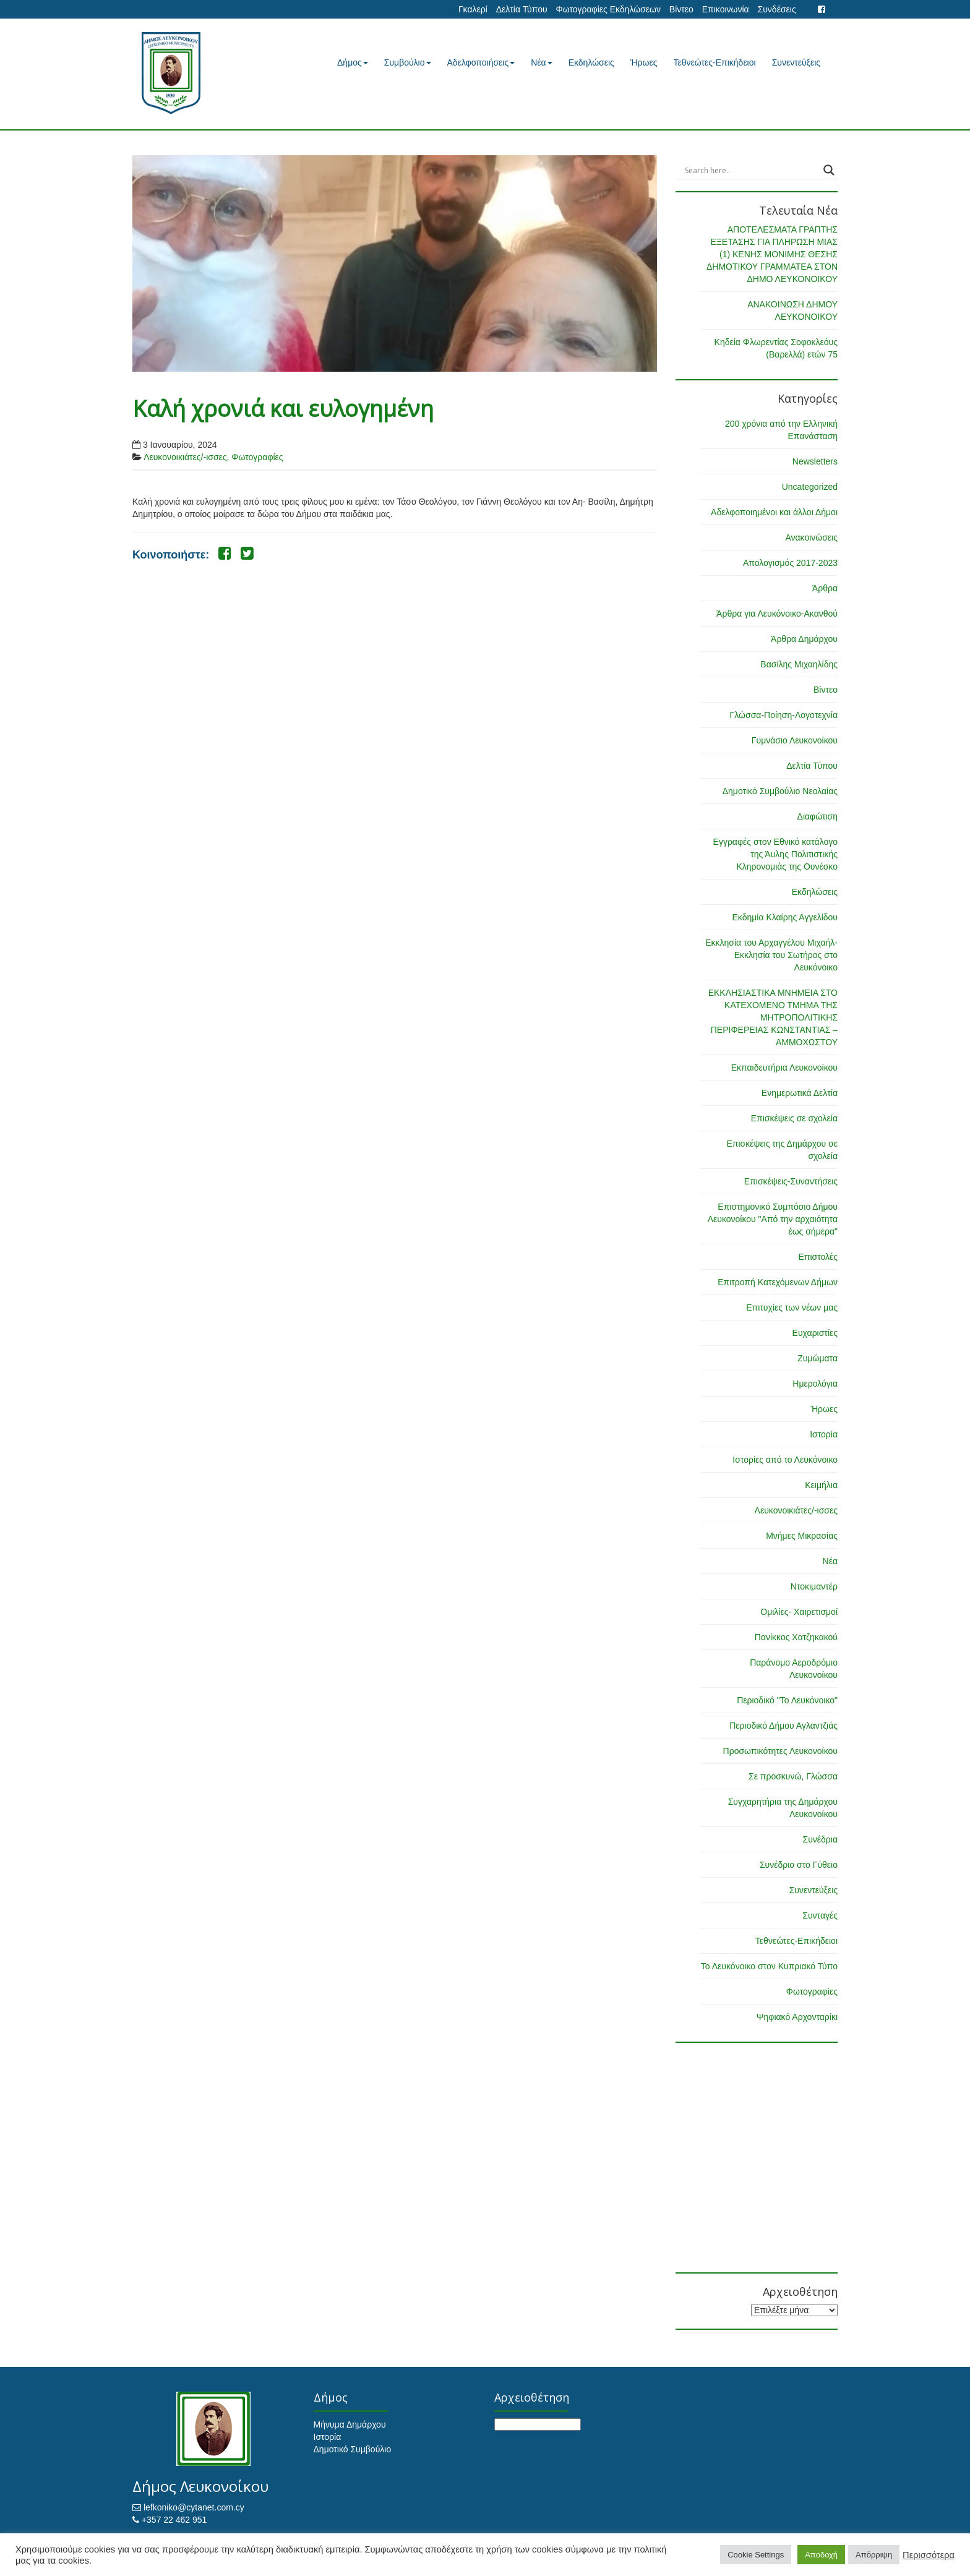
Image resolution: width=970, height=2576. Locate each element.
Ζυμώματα (817, 1358)
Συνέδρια (820, 1839)
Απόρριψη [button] (874, 2554)
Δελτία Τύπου (521, 9)
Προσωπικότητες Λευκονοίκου (780, 1751)
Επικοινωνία (725, 9)
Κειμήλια (821, 1485)
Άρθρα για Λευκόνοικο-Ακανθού (777, 613)
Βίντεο (681, 9)
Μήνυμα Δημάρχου (350, 2424)
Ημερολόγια (815, 1384)
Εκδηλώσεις (591, 62)
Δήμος (352, 62)
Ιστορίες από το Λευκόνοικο (785, 1460)
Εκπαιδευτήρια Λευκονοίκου (784, 1067)
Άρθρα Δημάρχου (804, 639)
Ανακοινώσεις (811, 537)
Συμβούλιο (407, 62)
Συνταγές (820, 1915)
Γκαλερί (472, 9)
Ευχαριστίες (815, 1333)
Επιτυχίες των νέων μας (792, 1307)
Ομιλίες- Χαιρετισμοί (799, 1612)
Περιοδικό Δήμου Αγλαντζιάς (783, 1726)
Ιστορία (824, 1434)
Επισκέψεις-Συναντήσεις (791, 1181)
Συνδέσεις (777, 9)
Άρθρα (825, 588)
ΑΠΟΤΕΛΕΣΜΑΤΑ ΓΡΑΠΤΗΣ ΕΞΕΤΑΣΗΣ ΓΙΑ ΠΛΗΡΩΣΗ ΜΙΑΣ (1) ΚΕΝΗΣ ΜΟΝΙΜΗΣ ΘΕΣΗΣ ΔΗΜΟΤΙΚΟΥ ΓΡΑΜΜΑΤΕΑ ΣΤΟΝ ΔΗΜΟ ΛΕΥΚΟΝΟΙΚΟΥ (772, 254)
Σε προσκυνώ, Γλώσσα (793, 1776)
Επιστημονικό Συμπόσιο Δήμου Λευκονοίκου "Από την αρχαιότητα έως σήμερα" (773, 1219)
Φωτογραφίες (257, 457)
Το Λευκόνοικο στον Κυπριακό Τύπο (769, 1966)
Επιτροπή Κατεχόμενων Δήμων (778, 1282)
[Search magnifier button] (829, 170)
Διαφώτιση (817, 816)
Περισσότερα (929, 2555)
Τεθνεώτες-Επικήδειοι (715, 62)
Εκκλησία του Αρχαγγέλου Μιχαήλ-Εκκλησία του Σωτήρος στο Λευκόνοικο (771, 955)
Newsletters (815, 461)
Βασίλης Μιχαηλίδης (799, 664)
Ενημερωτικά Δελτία (800, 1093)
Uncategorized (810, 487)
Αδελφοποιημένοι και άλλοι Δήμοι (774, 512)
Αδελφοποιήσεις (481, 62)
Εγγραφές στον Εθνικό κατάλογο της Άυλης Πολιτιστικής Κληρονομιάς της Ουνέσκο (775, 854)
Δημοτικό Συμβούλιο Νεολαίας (780, 791)
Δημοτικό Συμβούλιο (353, 2449)
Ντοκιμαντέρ (814, 1586)
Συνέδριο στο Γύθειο (799, 1865)
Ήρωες (644, 62)
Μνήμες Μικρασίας (802, 1536)
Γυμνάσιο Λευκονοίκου (795, 740)
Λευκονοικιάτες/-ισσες (185, 457)
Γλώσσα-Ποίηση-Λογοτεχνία (784, 715)
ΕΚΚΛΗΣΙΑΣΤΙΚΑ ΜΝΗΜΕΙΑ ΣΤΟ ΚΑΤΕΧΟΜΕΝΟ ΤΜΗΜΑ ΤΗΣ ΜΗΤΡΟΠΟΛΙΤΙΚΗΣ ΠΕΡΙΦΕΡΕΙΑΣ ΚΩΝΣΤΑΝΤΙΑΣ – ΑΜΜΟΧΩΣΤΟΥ (773, 1017)
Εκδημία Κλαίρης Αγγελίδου (785, 917)
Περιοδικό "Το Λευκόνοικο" (787, 1700)
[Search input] (751, 170)
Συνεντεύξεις (796, 62)
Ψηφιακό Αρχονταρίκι (797, 2017)
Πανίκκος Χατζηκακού (796, 1637)
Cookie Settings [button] (756, 2554)
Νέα (541, 62)
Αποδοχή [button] (821, 2554)
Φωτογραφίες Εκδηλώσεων (608, 9)
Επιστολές (818, 1257)
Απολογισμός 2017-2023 (790, 563)
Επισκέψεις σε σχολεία (794, 1118)
